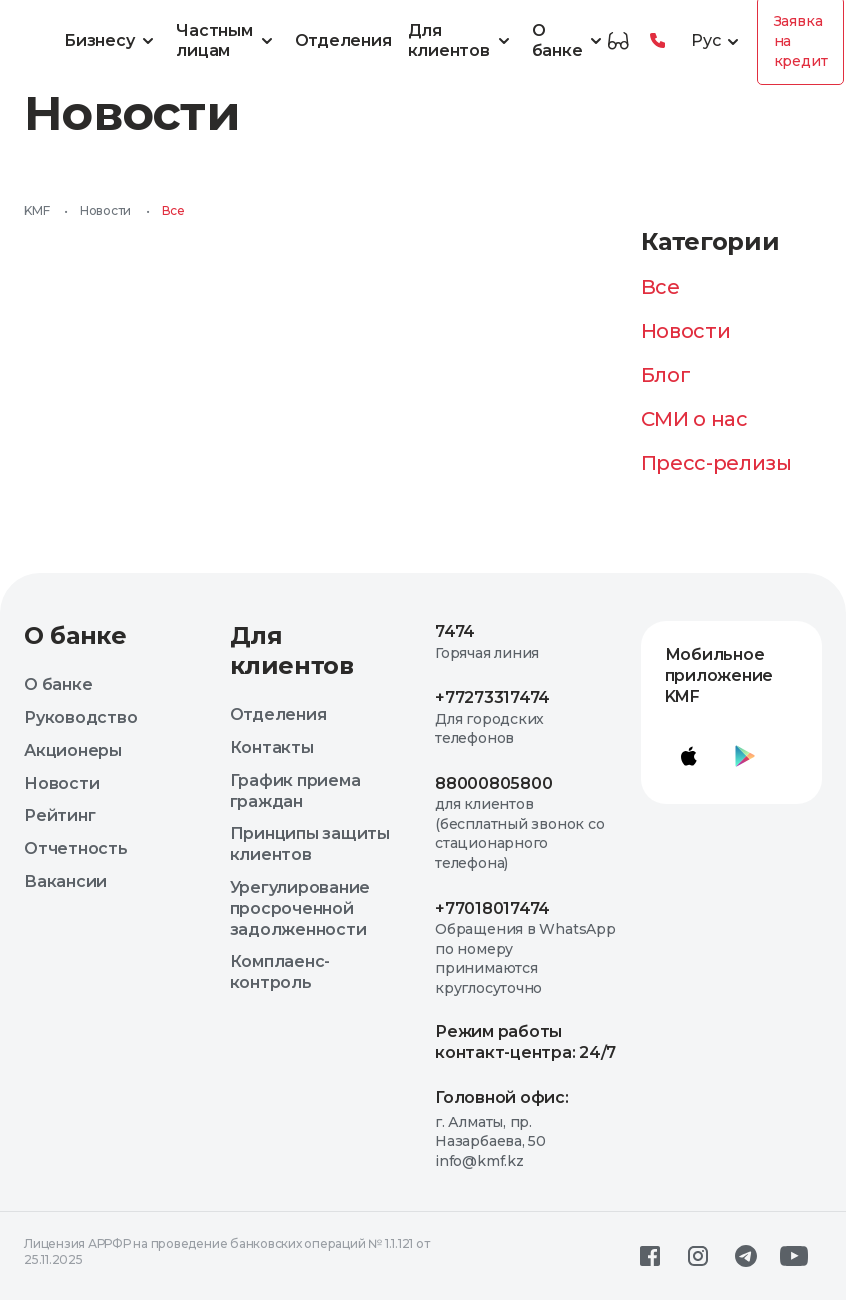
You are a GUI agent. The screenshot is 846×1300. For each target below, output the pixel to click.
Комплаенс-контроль (280, 972)
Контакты (272, 747)
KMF (36, 210)
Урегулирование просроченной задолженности (300, 908)
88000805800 (493, 783)
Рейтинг (59, 815)
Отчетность (76, 848)
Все (660, 287)
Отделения (343, 40)
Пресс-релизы (716, 463)
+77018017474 (492, 908)
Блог (666, 375)
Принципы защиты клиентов (310, 844)
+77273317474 (492, 697)
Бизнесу (112, 41)
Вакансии (65, 881)
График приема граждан (295, 791)
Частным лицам (227, 41)
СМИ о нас (694, 419)
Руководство (80, 717)
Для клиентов (462, 41)
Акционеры (73, 750)
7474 (455, 631)
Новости (105, 210)
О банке (570, 41)
